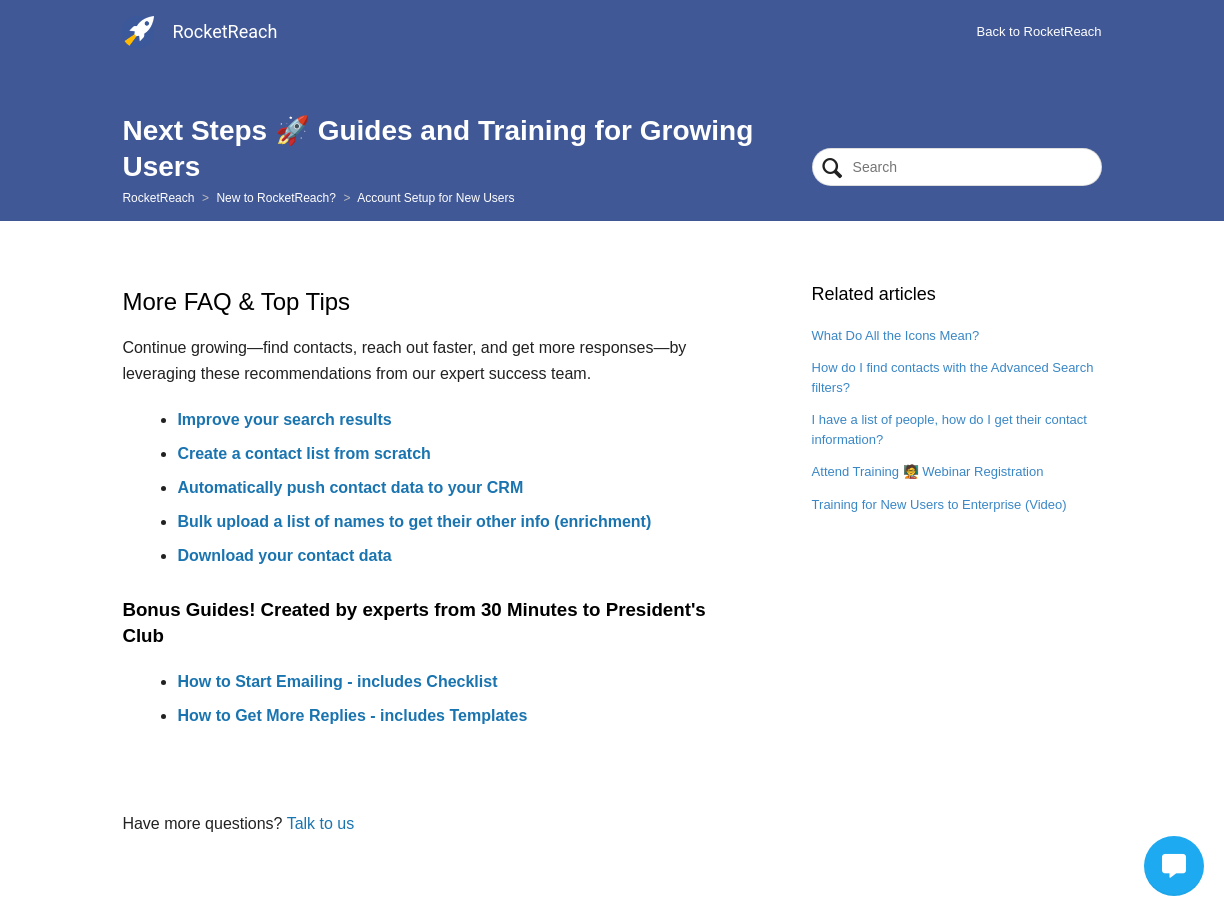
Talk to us (321, 823)
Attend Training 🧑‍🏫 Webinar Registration (928, 471)
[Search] (957, 167)
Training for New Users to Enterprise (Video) (939, 504)
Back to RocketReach (1039, 31)
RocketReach (158, 198)
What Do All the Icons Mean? (896, 335)
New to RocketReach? (275, 198)
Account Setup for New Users (435, 198)
